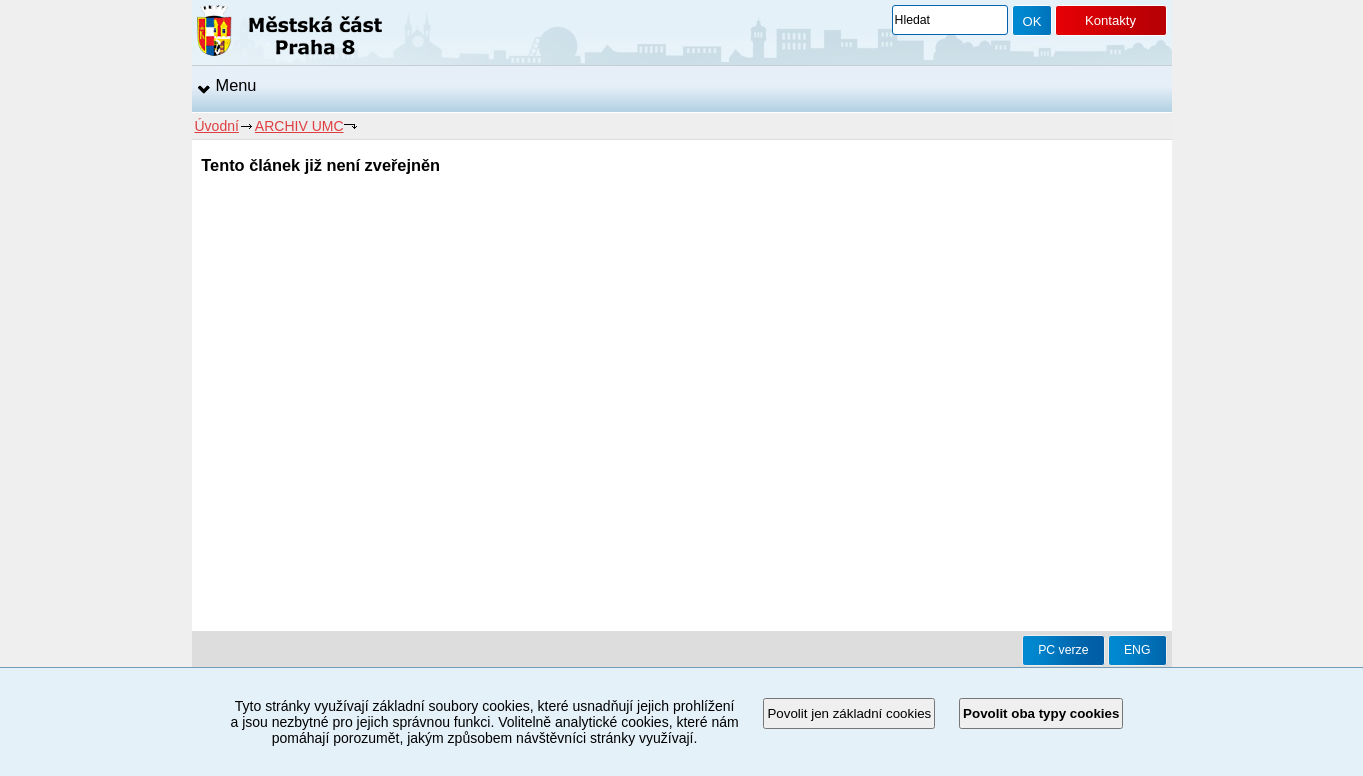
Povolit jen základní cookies (849, 713)
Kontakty (1110, 20)
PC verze (1063, 650)
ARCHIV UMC (299, 126)
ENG (1137, 650)
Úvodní (217, 126)
